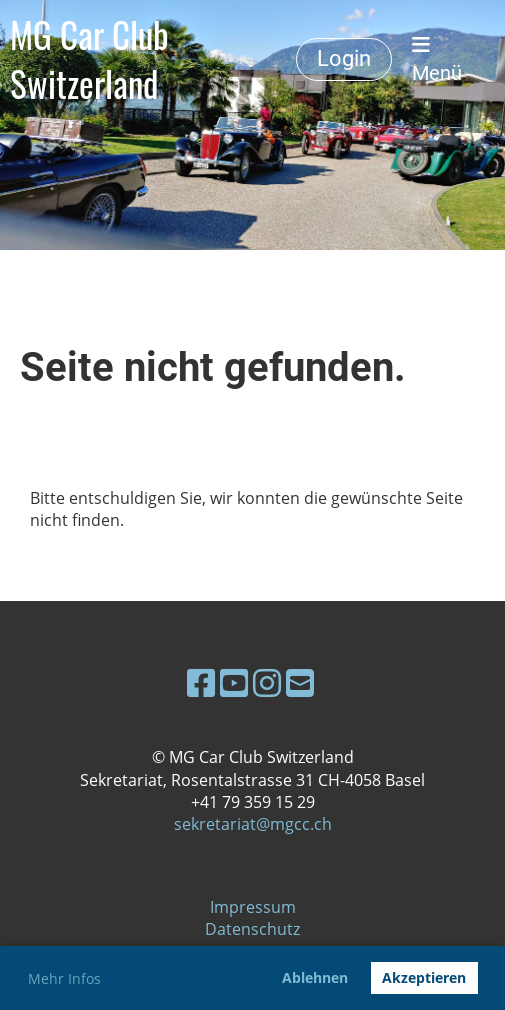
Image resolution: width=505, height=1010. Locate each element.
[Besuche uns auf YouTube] (234, 682)
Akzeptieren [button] (424, 977)
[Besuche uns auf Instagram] (267, 682)
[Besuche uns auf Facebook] (201, 682)
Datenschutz (252, 929)
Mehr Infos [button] (64, 978)
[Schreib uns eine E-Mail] (300, 682)
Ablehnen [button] (315, 977)
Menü (437, 60)
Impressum (253, 907)
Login (344, 58)
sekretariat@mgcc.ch (253, 824)
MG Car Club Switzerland (89, 59)
